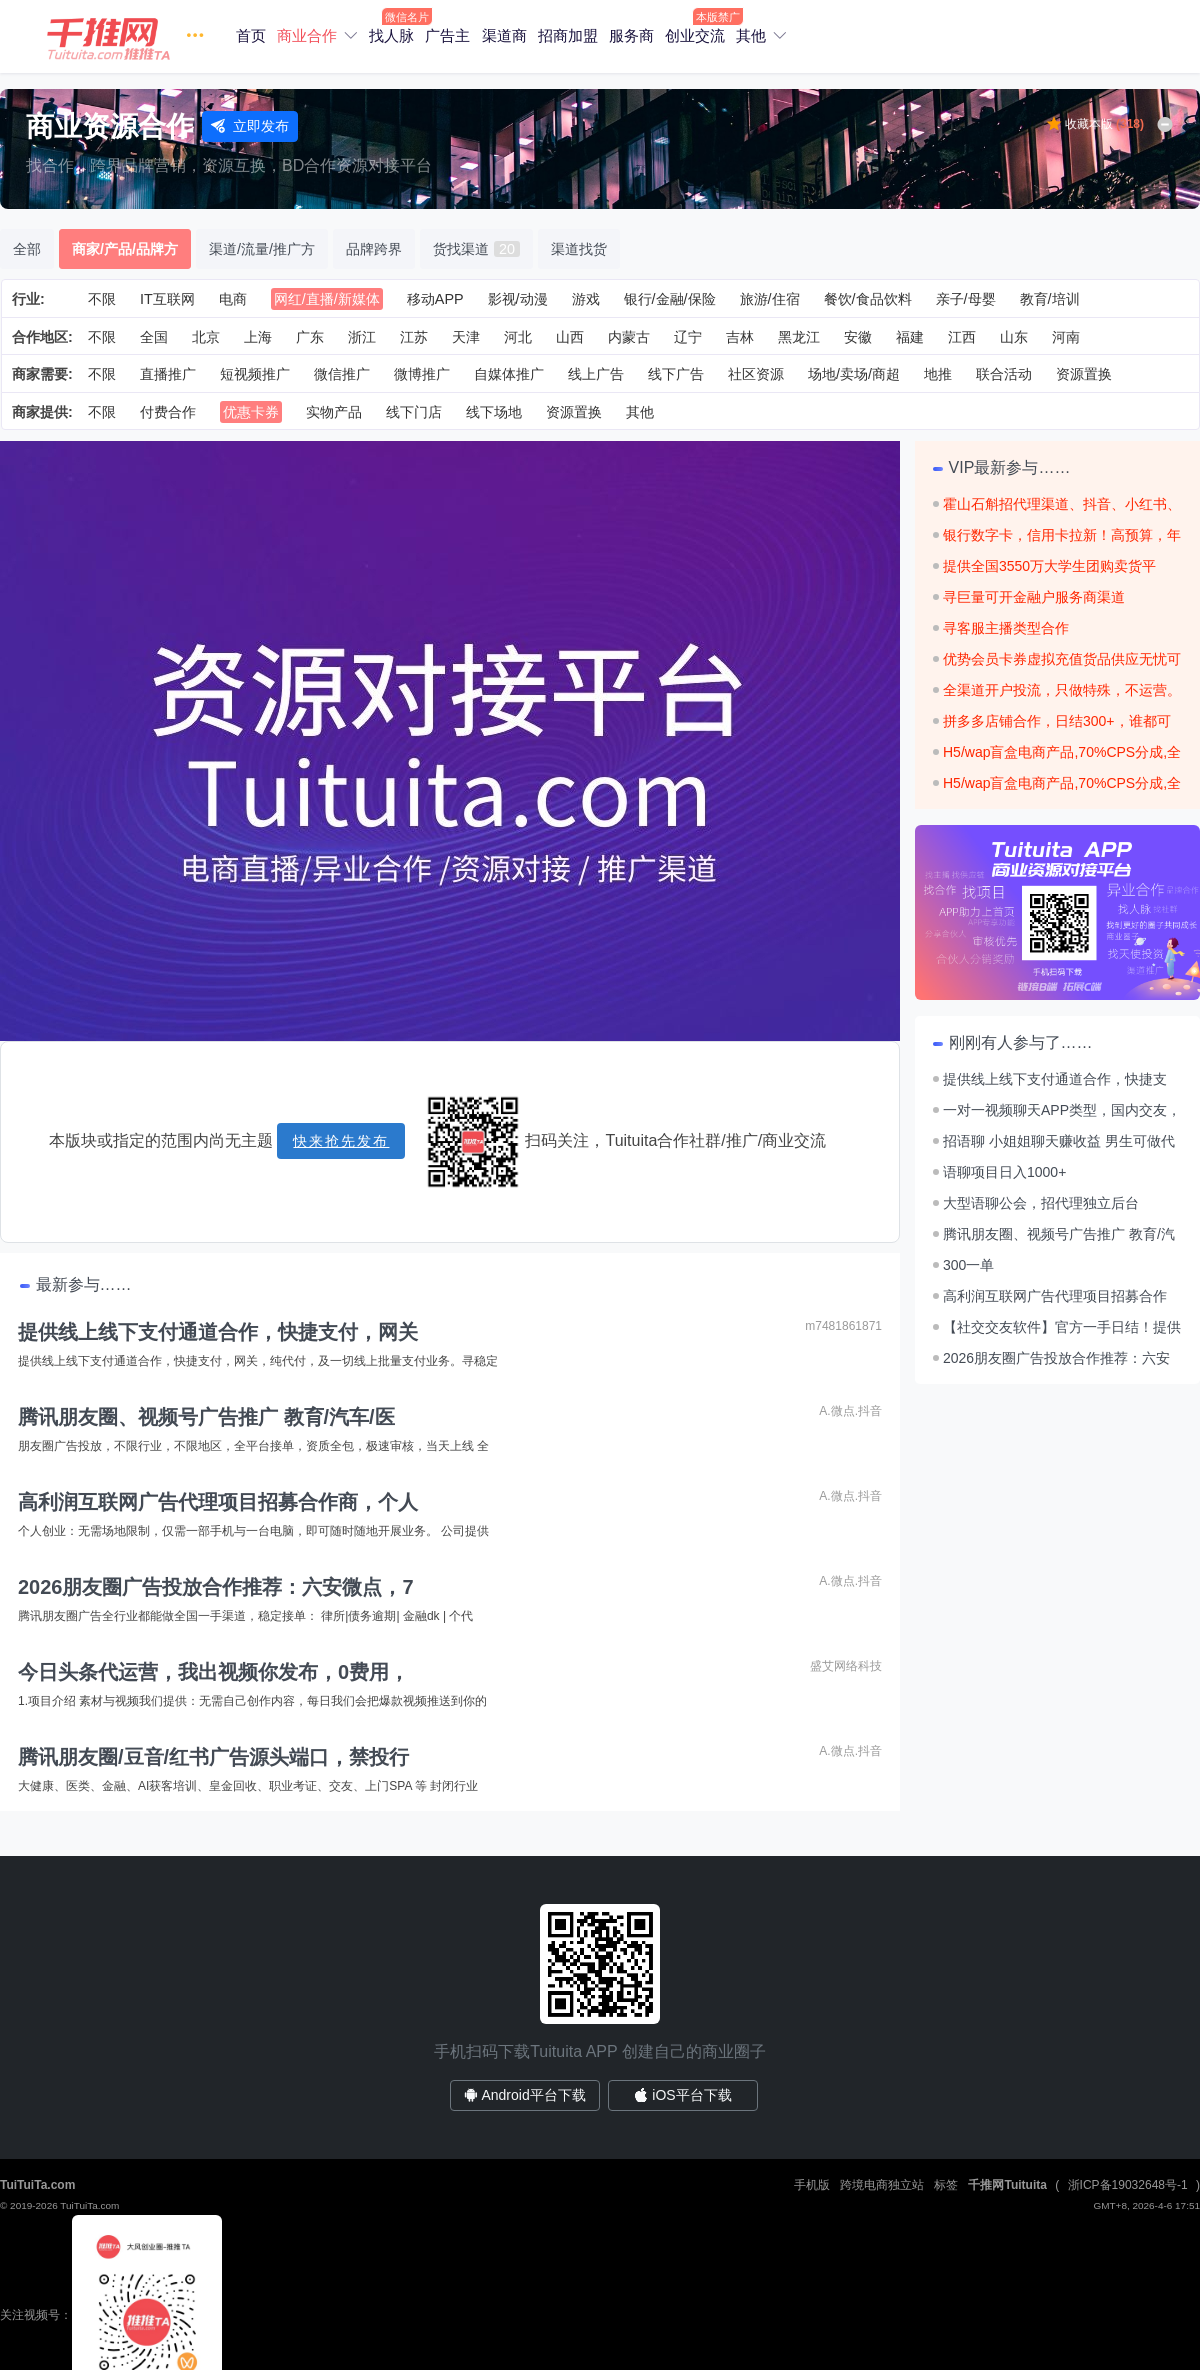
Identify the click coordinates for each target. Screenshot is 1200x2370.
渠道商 (504, 35)
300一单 (968, 1265)
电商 (233, 299)
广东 (310, 337)
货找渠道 (476, 249)
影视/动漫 (518, 299)
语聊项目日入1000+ (1004, 1172)
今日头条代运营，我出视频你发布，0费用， (213, 1672)
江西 (962, 337)
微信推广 (342, 374)
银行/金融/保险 (670, 299)
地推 (938, 374)
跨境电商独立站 (882, 2185)
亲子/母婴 (966, 299)
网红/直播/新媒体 (327, 299)
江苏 (414, 337)
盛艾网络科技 (846, 1666)
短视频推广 (255, 374)
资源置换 (1084, 374)
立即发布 (250, 126)
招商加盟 (568, 35)
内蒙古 (629, 337)
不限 (102, 299)
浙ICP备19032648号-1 (1128, 2185)
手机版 (812, 2185)
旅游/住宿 (770, 299)
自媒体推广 (509, 374)
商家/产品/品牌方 (125, 249)
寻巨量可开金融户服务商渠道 (1034, 597)
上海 (258, 337)
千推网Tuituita (1007, 2185)
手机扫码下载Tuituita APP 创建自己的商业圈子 (600, 2051)
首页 (251, 35)
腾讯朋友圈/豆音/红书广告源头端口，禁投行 (213, 1757)
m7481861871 (843, 1326)
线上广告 (596, 374)
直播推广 (168, 374)
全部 (27, 249)
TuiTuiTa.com (37, 2185)
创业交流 (695, 35)
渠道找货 (579, 249)
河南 (1066, 337)
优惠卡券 (251, 412)
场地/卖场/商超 (854, 374)
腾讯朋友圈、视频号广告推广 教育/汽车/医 (206, 1417)
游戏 (586, 299)
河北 (518, 337)
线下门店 (414, 412)
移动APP (435, 299)
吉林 (740, 337)
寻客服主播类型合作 (1006, 628)
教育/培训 (1050, 299)
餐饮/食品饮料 (868, 299)
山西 (570, 337)
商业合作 (307, 35)
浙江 (362, 337)
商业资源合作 (110, 126)
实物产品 (334, 412)
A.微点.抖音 (850, 1411)
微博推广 (422, 374)
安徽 (858, 337)
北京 (206, 337)
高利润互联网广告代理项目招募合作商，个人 (218, 1502)
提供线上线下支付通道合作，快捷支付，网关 (218, 1332)
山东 (1014, 337)
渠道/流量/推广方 (262, 249)
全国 (154, 337)
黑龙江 (799, 337)
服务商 (631, 35)
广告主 (447, 35)
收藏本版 (1104, 124)
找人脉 (391, 35)
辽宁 (688, 337)
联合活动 (1004, 374)
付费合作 (168, 412)
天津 (466, 337)
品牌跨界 (374, 249)
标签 (946, 2185)
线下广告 (676, 374)
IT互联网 (167, 299)
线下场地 (494, 412)
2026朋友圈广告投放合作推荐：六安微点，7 (216, 1587)
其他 (751, 35)
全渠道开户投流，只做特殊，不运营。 (1062, 690)
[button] (129, 36)
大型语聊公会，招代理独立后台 (1041, 1203)
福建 (910, 337)
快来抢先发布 (341, 1141)
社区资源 (756, 374)
